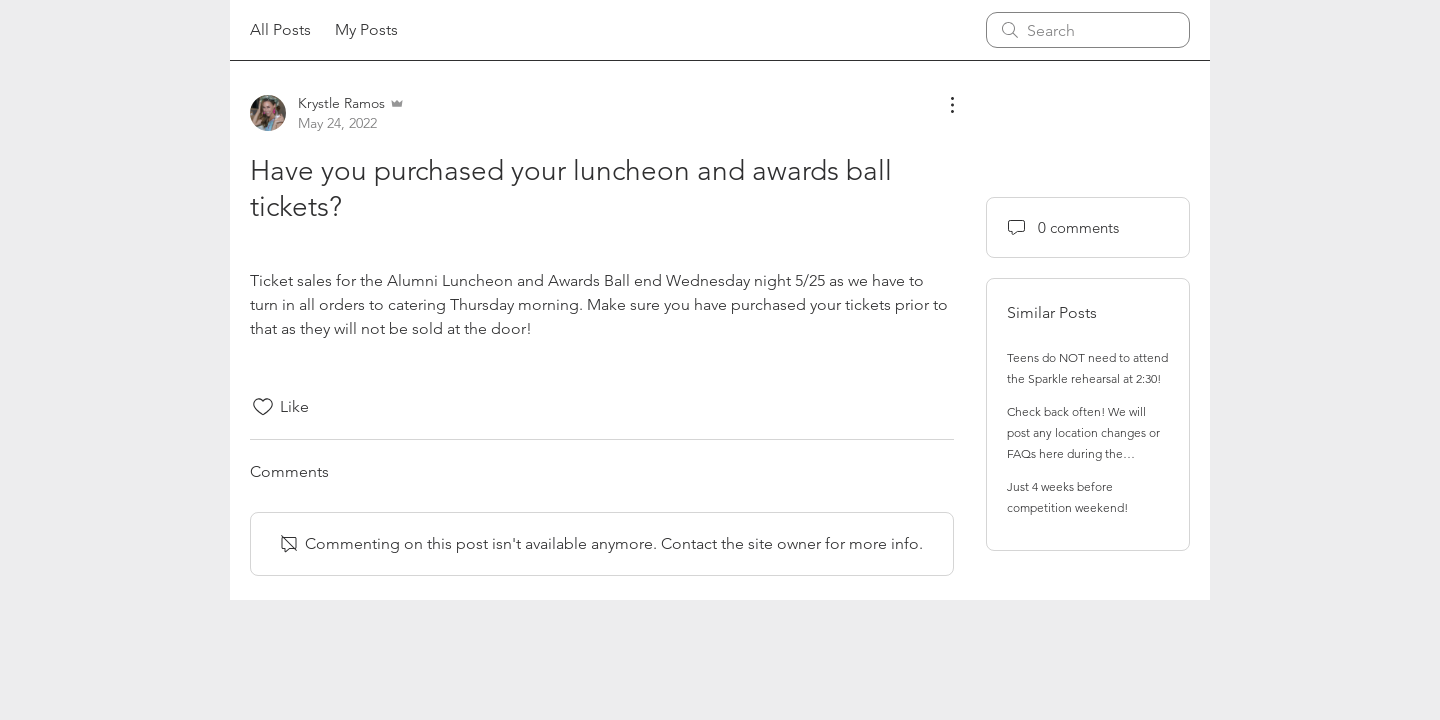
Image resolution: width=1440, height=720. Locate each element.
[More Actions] (942, 105)
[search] (1088, 30)
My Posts (366, 29)
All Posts (280, 29)
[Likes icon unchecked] (263, 407)
